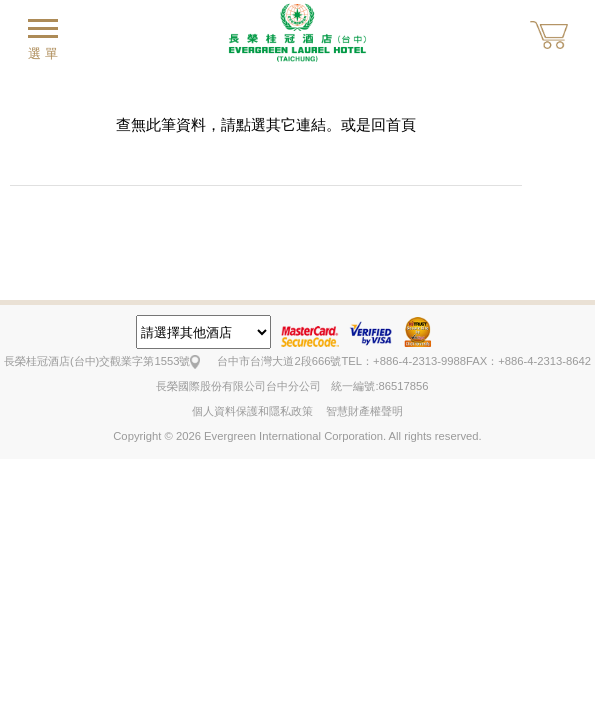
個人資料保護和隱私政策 (252, 411)
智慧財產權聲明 (364, 411)
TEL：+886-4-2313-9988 (403, 361)
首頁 (401, 124)
